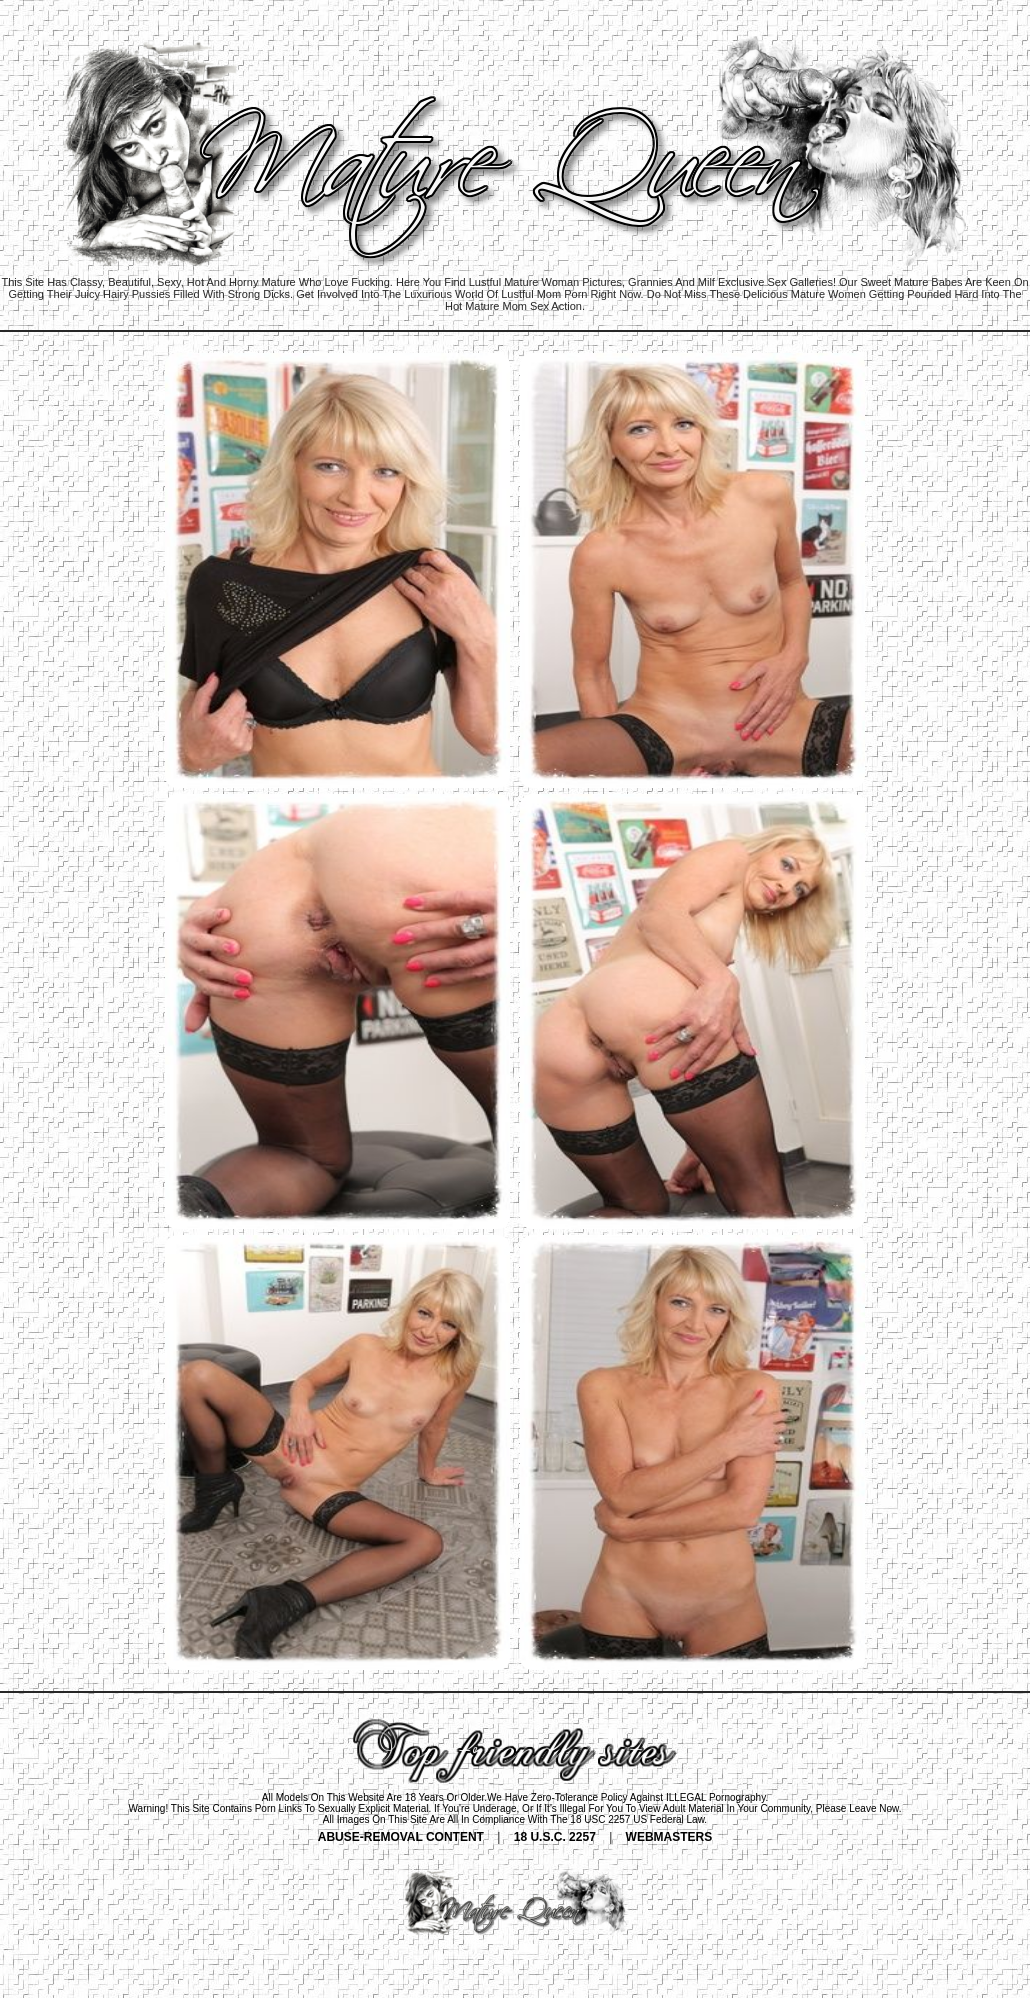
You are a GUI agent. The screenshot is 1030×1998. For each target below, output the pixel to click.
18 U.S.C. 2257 (555, 1837)
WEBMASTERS (669, 1837)
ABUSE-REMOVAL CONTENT (401, 1837)
